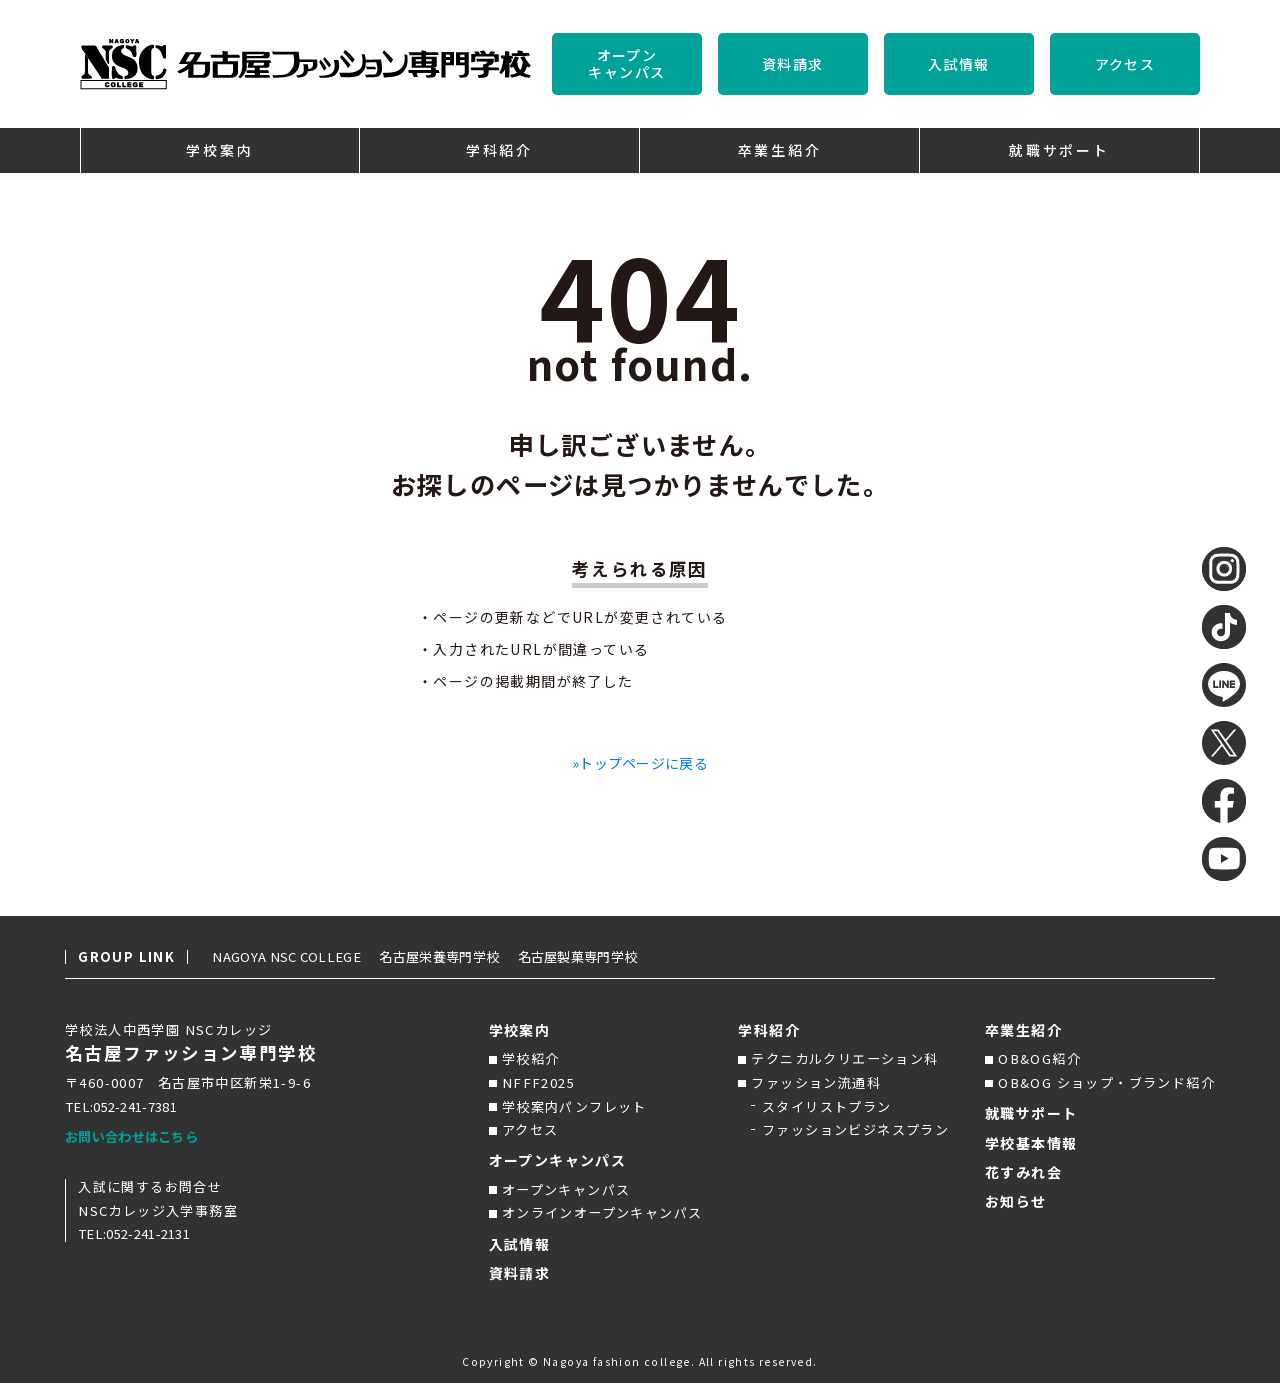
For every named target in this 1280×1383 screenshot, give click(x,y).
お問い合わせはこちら (137, 1136)
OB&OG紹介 (1039, 1058)
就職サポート (1031, 1113)
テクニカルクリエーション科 (844, 1058)
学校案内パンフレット (574, 1106)
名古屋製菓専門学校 (612, 956)
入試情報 (959, 64)
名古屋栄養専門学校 (464, 956)
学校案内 (520, 1030)
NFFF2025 (538, 1082)
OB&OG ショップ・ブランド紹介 (1106, 1082)
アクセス (1125, 64)
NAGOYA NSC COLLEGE (296, 956)
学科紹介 (769, 1030)
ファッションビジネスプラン (855, 1129)
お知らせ (1016, 1201)
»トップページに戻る (640, 763)
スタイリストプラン (827, 1106)
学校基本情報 (1031, 1143)
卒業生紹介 (1023, 1030)
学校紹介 (531, 1058)
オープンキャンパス (626, 63)
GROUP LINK (126, 956)
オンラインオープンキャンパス (602, 1212)
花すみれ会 (1023, 1172)
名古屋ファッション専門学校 (191, 1053)
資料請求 (793, 64)
